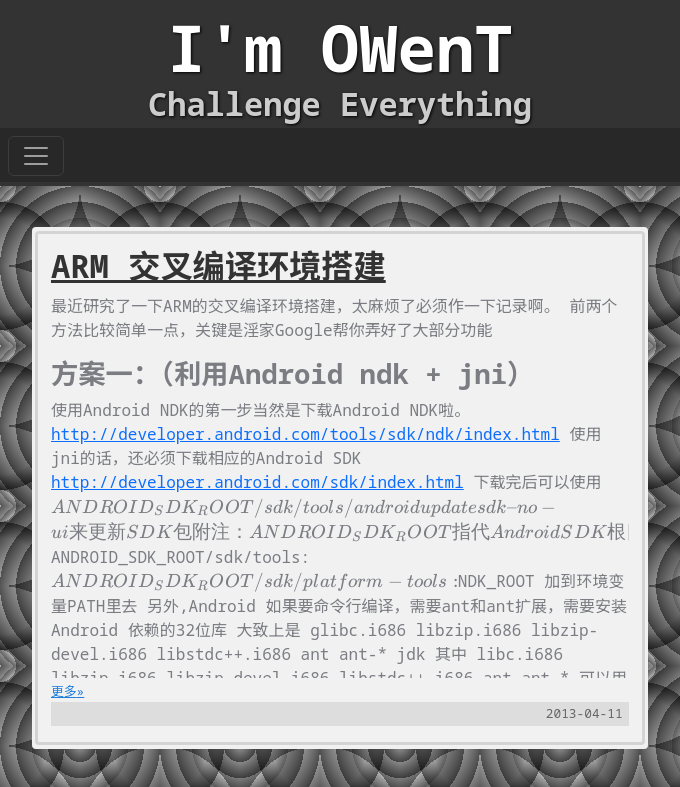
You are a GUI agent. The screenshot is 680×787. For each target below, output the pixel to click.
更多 (64, 691)
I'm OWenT (340, 47)
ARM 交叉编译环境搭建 (218, 265)
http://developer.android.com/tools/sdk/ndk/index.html (305, 434)
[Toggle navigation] (36, 156)
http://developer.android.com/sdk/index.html (257, 482)
